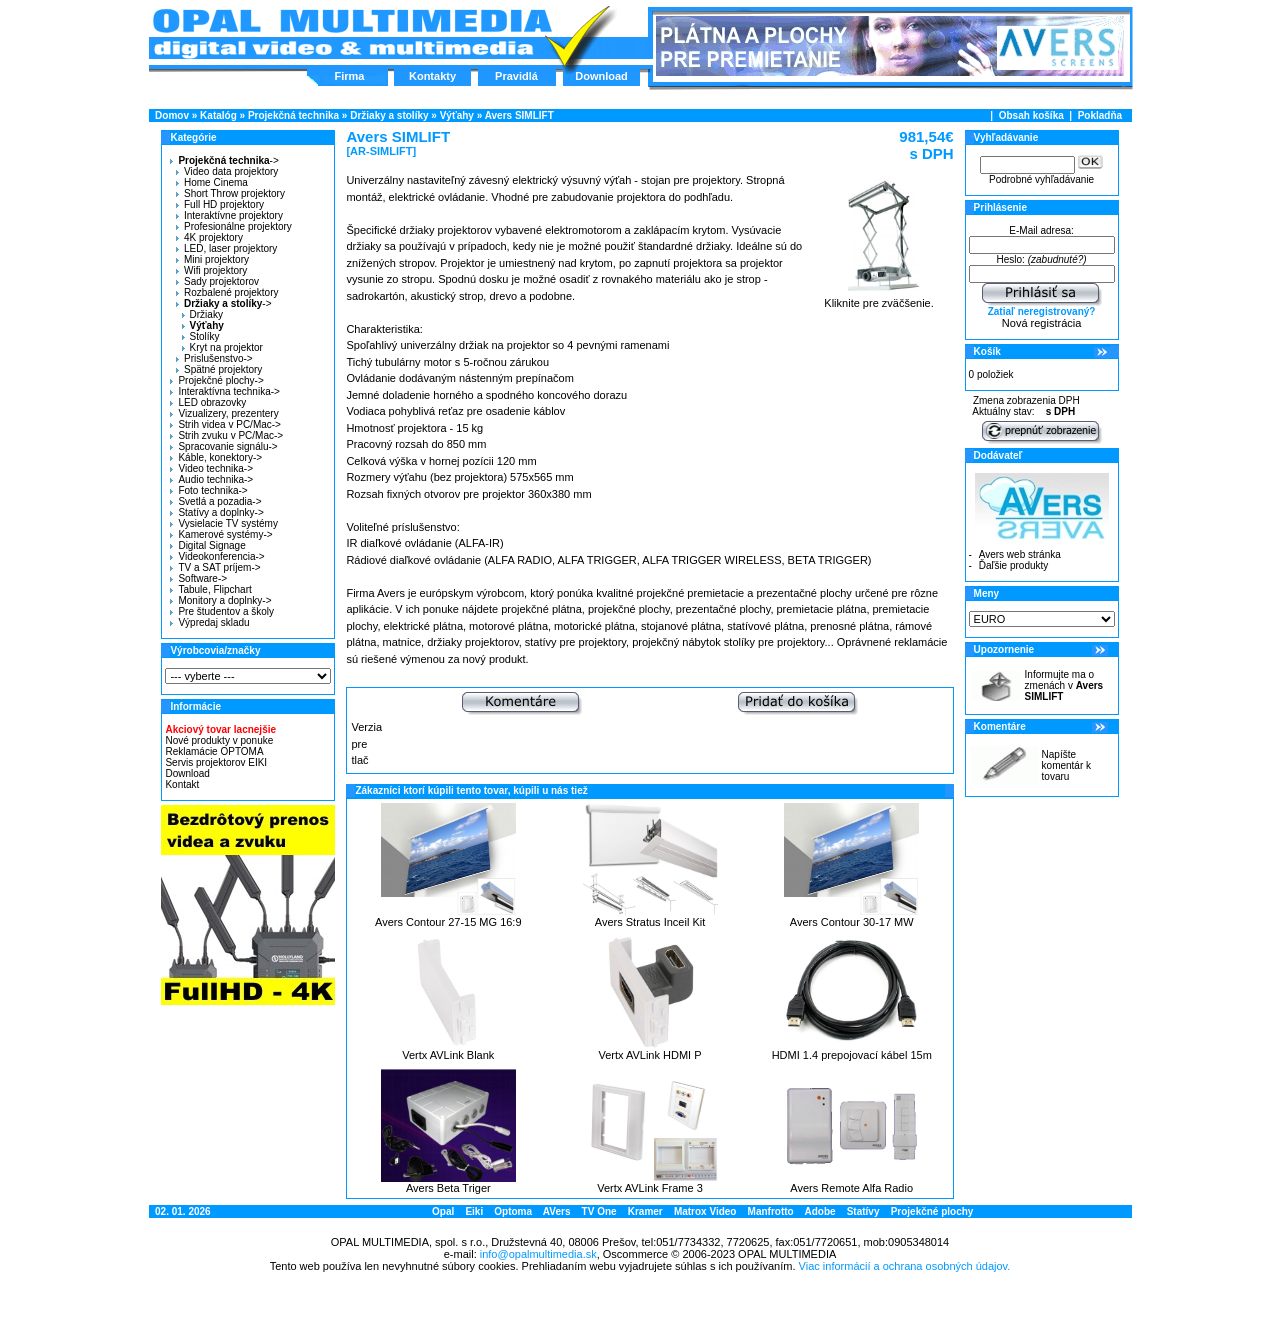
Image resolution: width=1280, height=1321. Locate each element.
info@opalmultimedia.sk (538, 1254)
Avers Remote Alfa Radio (851, 1188)
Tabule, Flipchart (210, 589)
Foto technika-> (208, 490)
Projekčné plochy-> (216, 380)
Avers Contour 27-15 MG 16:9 (448, 922)
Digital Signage (207, 545)
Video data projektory (227, 171)
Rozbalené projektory (227, 292)
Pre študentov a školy (222, 611)
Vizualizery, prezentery (224, 413)
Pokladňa (1100, 115)
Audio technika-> (211, 479)
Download (601, 76)
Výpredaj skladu (209, 622)
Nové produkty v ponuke (219, 740)
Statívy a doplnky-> (216, 512)
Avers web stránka (1020, 554)
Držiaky (202, 314)
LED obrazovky (208, 402)
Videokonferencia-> (217, 556)
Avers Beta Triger (448, 1188)
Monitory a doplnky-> (220, 600)
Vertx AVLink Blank (448, 1055)
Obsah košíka (1031, 115)
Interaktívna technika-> (224, 391)
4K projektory (209, 237)
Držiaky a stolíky (389, 115)
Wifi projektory (211, 270)
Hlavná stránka (351, 34)
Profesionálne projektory (234, 226)
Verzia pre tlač (366, 743)
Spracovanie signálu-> (223, 446)
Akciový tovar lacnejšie (220, 729)
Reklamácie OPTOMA (214, 751)
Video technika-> (211, 468)
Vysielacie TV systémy (223, 523)
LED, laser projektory (226, 248)
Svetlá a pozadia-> (215, 501)
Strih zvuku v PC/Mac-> (226, 435)
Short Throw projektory (230, 193)
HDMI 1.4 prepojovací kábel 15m (852, 1055)
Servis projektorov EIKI (216, 762)
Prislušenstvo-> (214, 358)
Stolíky (201, 336)
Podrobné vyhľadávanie (1041, 179)
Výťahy (457, 115)
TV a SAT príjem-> (215, 567)
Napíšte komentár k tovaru (1066, 765)
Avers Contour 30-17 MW (852, 922)
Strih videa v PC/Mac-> (225, 424)
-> (221, 160)
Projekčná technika (293, 115)
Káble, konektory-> (216, 457)
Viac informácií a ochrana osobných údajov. (905, 1266)
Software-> (198, 578)
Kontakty (432, 76)
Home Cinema (212, 182)
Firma (350, 76)
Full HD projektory (220, 204)
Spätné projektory (219, 369)
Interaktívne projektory (229, 215)
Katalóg (218, 115)
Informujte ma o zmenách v (1064, 685)
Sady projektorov (217, 281)
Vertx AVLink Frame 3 (650, 1188)
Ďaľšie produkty (1014, 565)
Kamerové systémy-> (221, 534)
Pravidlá (516, 76)
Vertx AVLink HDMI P (649, 1055)
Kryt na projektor (222, 347)
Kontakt (182, 784)
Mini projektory (212, 259)
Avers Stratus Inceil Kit (650, 922)
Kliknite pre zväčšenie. (879, 298)
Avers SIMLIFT (519, 115)
